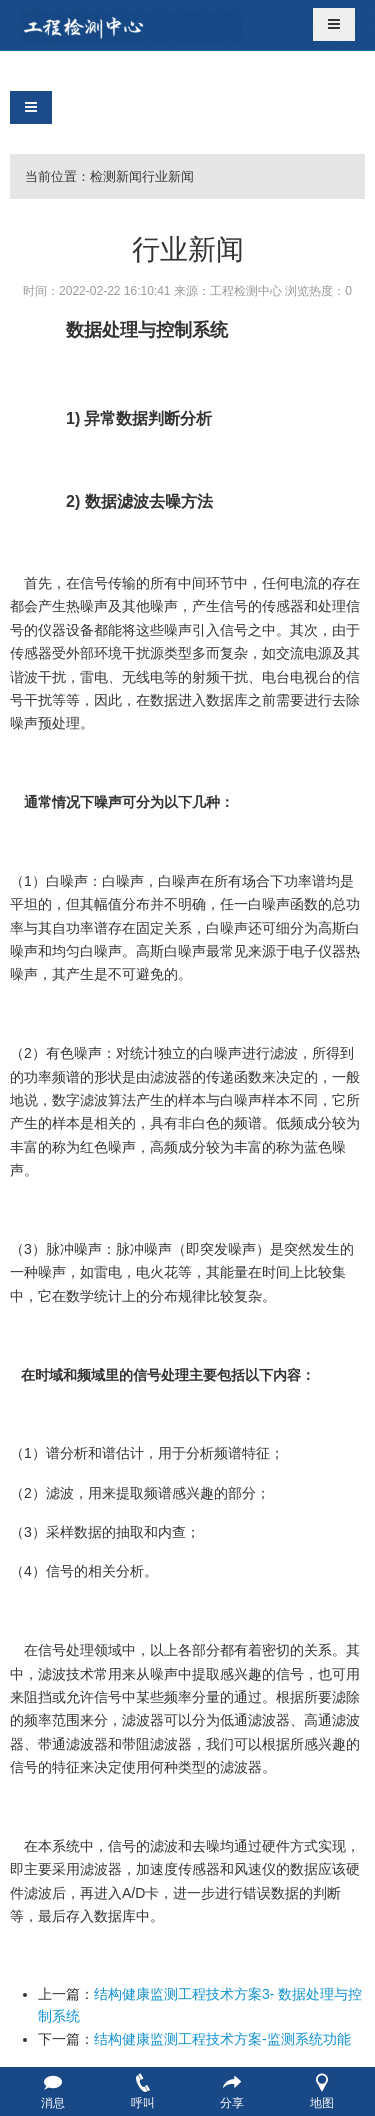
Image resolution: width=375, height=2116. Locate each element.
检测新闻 (116, 176)
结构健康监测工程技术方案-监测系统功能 (222, 2039)
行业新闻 (168, 176)
